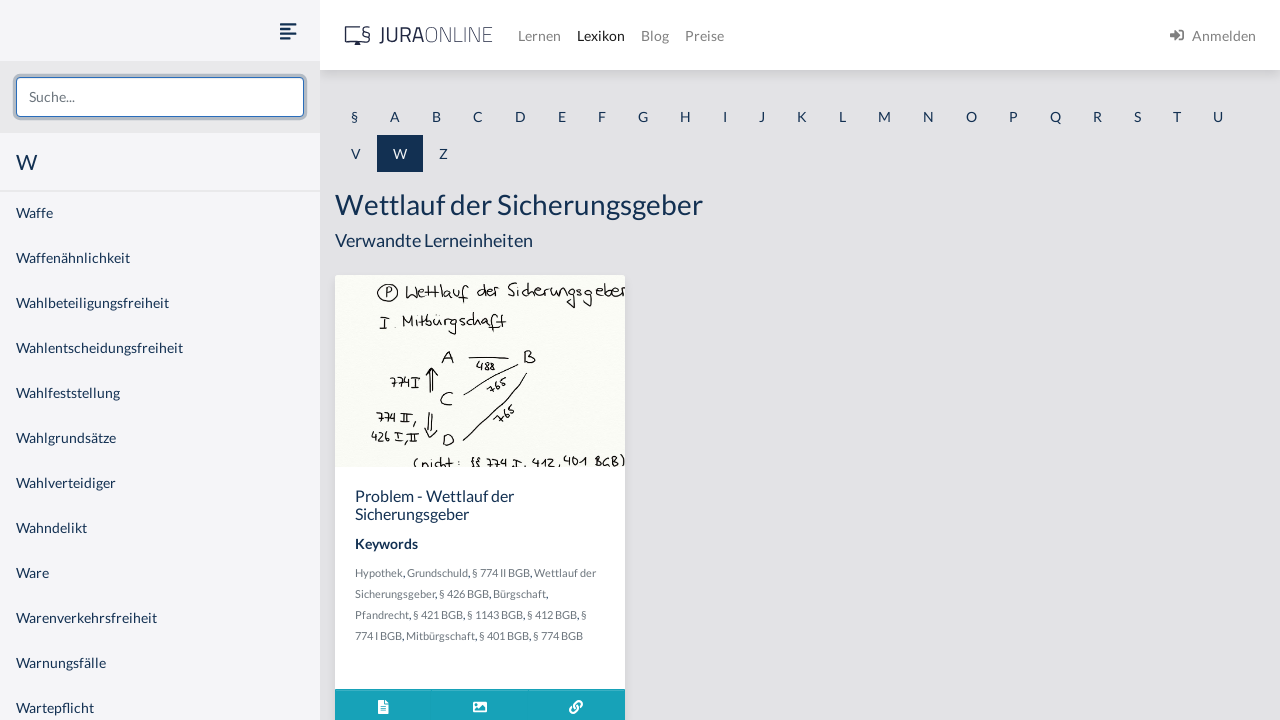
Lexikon (601, 35)
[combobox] (160, 97)
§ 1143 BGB (495, 614)
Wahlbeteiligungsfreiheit (92, 302)
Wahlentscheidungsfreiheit (99, 347)
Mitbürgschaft (440, 635)
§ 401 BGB (504, 635)
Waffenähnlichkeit (73, 257)
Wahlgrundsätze (66, 437)
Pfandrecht (382, 614)
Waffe (34, 212)
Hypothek (379, 572)
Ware (32, 572)
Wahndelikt (51, 527)
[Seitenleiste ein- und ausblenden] (288, 30)
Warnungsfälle (61, 662)
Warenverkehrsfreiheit (86, 617)
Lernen (539, 35)
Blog (655, 35)
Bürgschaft (519, 593)
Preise (704, 35)
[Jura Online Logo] (419, 35)
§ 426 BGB (464, 593)
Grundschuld (437, 572)
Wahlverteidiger (66, 482)
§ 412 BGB (552, 614)
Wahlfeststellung (68, 392)
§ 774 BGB (558, 635)
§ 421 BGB (438, 614)
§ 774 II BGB (501, 572)
